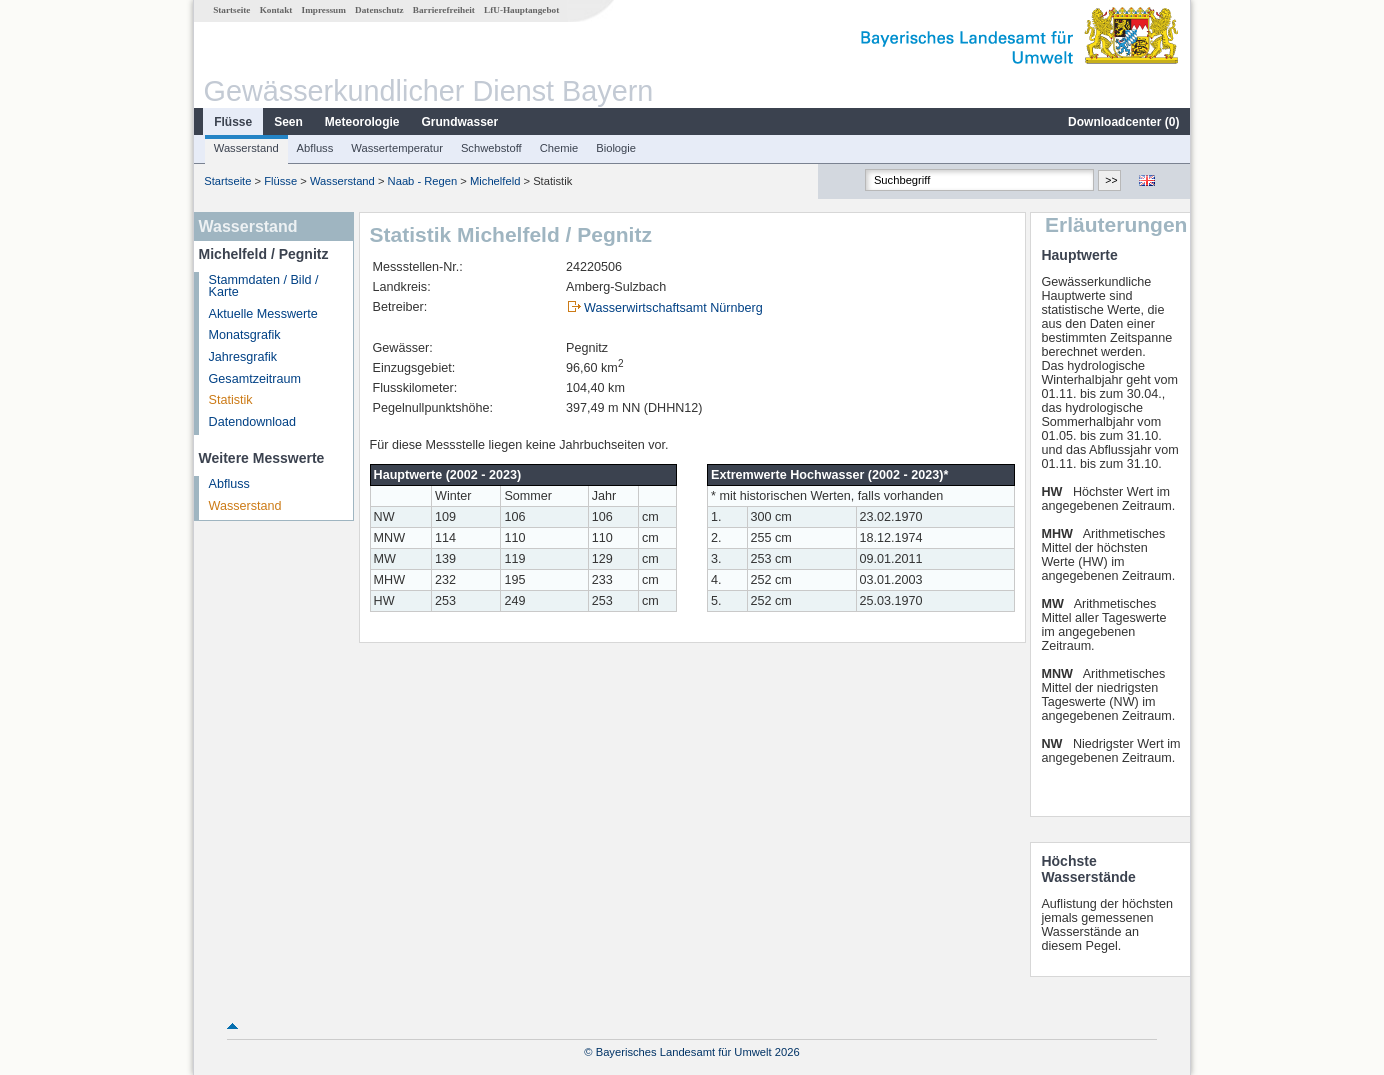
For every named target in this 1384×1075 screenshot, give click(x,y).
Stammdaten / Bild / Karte (264, 286)
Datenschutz (379, 10)
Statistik (231, 400)
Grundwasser (460, 122)
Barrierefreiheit (444, 10)
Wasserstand (246, 148)
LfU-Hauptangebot (521, 10)
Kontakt (276, 10)
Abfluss (315, 148)
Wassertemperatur (397, 148)
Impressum (324, 10)
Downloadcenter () (1123, 122)
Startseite (231, 10)
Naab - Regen (423, 181)
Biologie (616, 148)
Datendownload (253, 422)
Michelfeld (495, 181)
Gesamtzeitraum (255, 379)
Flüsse (233, 122)
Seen (288, 122)
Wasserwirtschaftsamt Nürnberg (673, 308)
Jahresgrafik (243, 357)
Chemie (559, 148)
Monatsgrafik (245, 335)
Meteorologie (362, 122)
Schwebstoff (491, 148)
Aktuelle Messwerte (263, 314)
